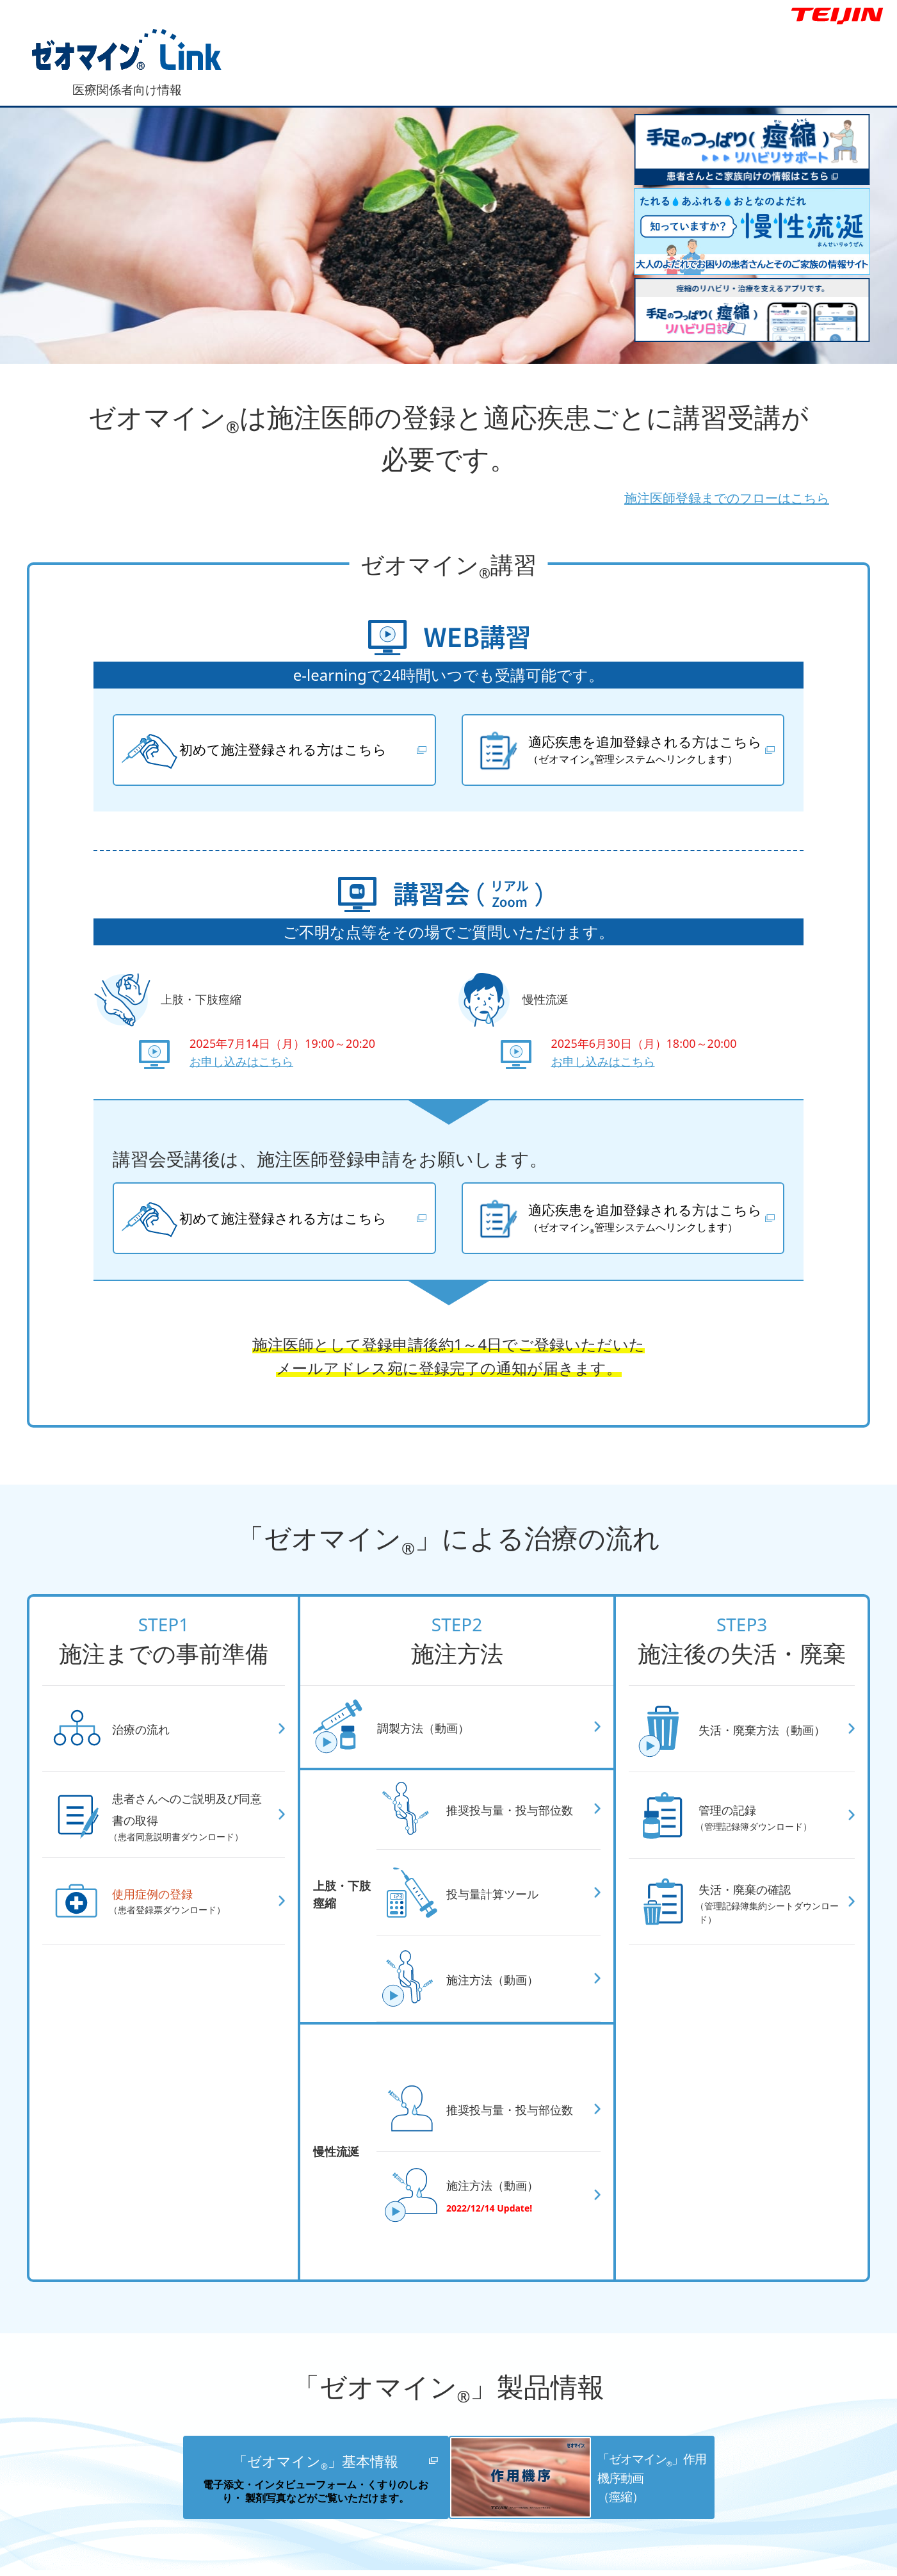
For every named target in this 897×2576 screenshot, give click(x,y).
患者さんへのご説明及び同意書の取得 (192, 1830)
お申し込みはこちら (241, 1069)
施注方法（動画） (502, 1993)
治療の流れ (148, 1743)
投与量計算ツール (503, 1908)
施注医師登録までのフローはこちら (662, 495)
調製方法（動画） (433, 1742)
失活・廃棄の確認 (770, 1917)
